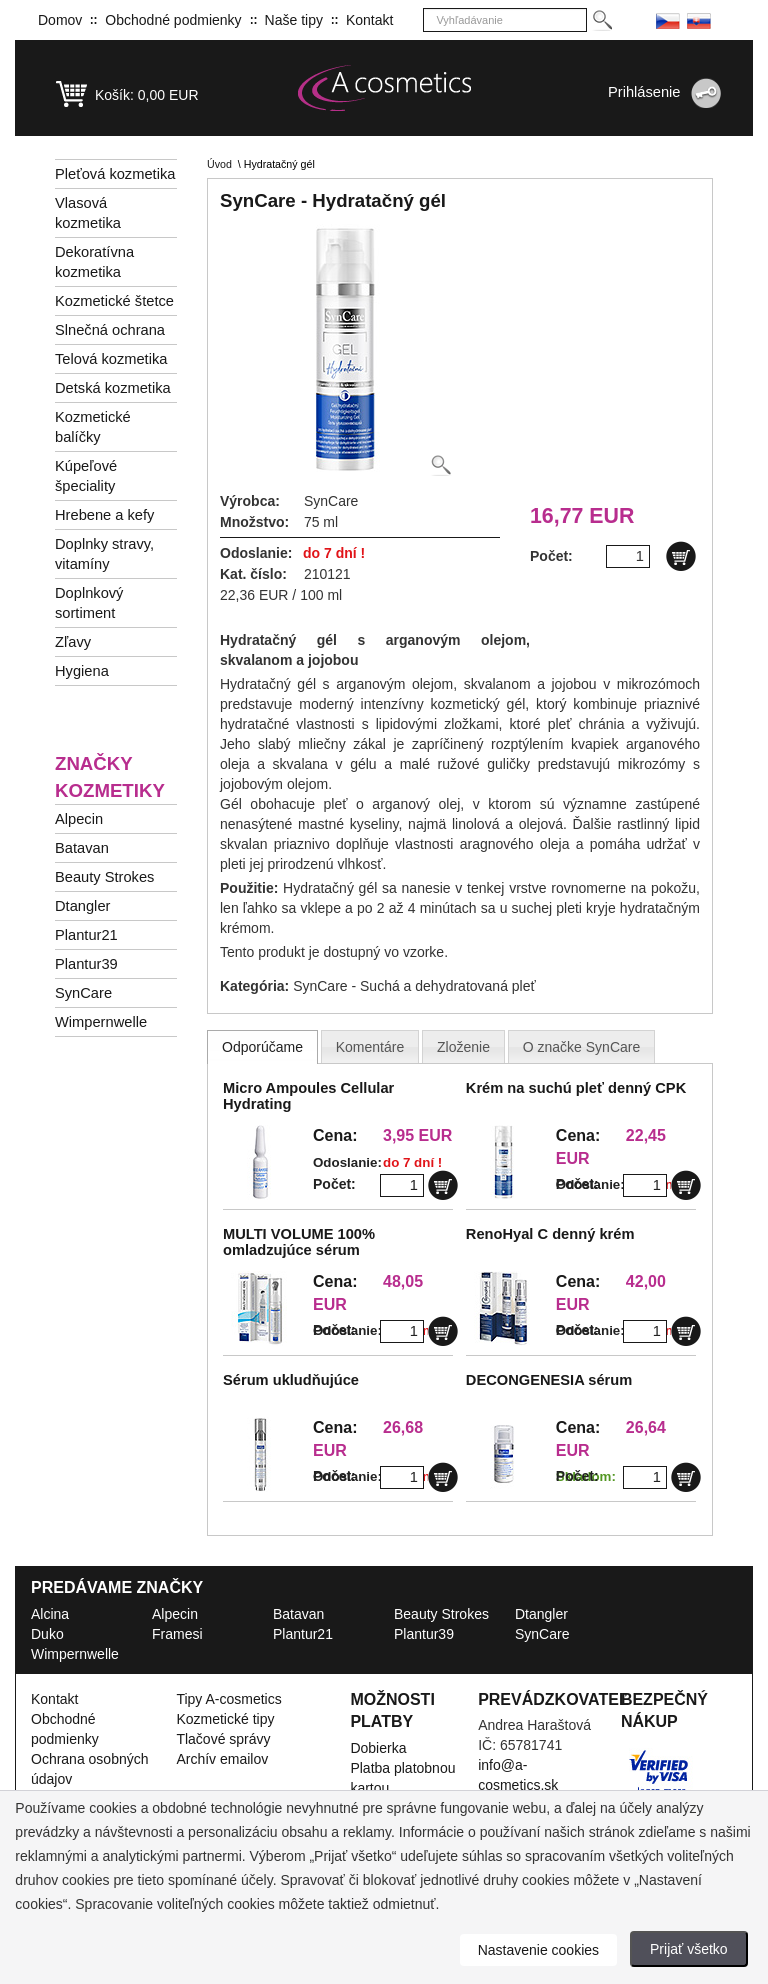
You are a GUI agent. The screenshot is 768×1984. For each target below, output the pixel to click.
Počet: (334, 1184)
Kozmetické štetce (114, 301)
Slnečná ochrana (110, 330)
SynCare (83, 993)
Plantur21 (86, 935)
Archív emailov (222, 1759)
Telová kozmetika (111, 359)
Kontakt (369, 20)
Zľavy (73, 642)
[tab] (262, 1047)
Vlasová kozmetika (88, 213)
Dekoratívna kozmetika (94, 262)
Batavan (82, 848)
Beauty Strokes (104, 877)
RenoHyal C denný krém (550, 1234)
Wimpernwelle (101, 1022)
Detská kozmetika (113, 388)
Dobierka (378, 1748)
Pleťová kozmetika (115, 174)
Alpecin (79, 819)
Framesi (177, 1634)
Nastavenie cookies (538, 1950)
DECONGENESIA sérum (549, 1380)
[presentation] (262, 1047)
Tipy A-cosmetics (228, 1699)
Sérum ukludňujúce (291, 1380)
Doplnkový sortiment (89, 603)
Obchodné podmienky (173, 20)
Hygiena (82, 671)
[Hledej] (601, 20)
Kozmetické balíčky (93, 427)
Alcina (50, 1614)
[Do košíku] (681, 556)
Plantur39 (86, 964)
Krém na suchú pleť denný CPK (576, 1088)
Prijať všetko (689, 1949)
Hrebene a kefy (104, 515)
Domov (60, 20)
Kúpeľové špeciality (86, 476)
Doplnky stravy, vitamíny (104, 554)
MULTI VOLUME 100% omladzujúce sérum (299, 1242)
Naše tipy (294, 20)
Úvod (219, 164)
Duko (47, 1634)
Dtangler (82, 906)
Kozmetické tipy (225, 1719)
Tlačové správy (223, 1739)
